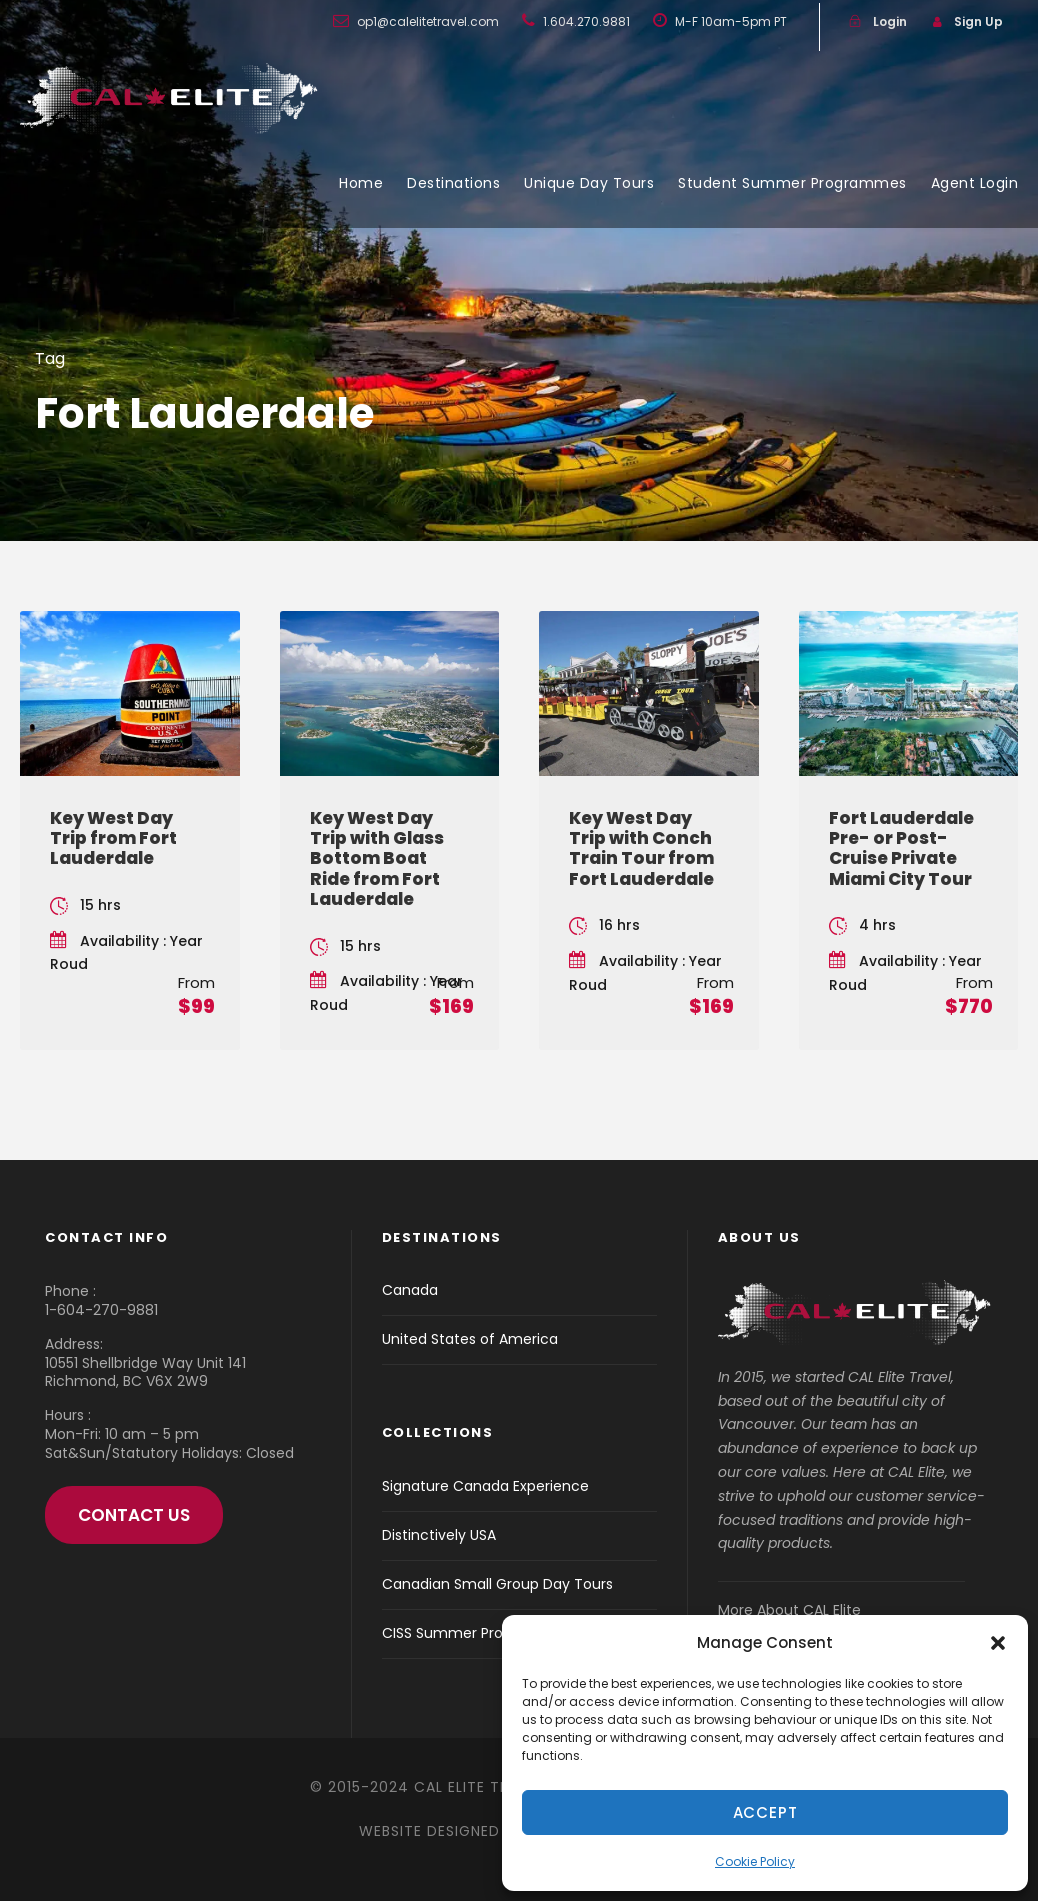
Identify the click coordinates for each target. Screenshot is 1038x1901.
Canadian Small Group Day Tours (497, 1584)
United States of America (470, 1339)
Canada (410, 1290)
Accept (765, 1812)
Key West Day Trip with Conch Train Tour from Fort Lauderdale (641, 848)
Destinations (453, 183)
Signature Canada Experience (485, 1486)
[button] (998, 1643)
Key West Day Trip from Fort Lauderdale (113, 838)
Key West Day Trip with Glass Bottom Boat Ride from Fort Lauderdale (377, 859)
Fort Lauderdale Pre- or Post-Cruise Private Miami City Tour (901, 848)
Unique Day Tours (589, 183)
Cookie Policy (755, 1861)
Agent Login (975, 183)
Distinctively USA (439, 1535)
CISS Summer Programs (465, 1633)
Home (361, 183)
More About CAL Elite (789, 1610)
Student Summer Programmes (792, 183)
